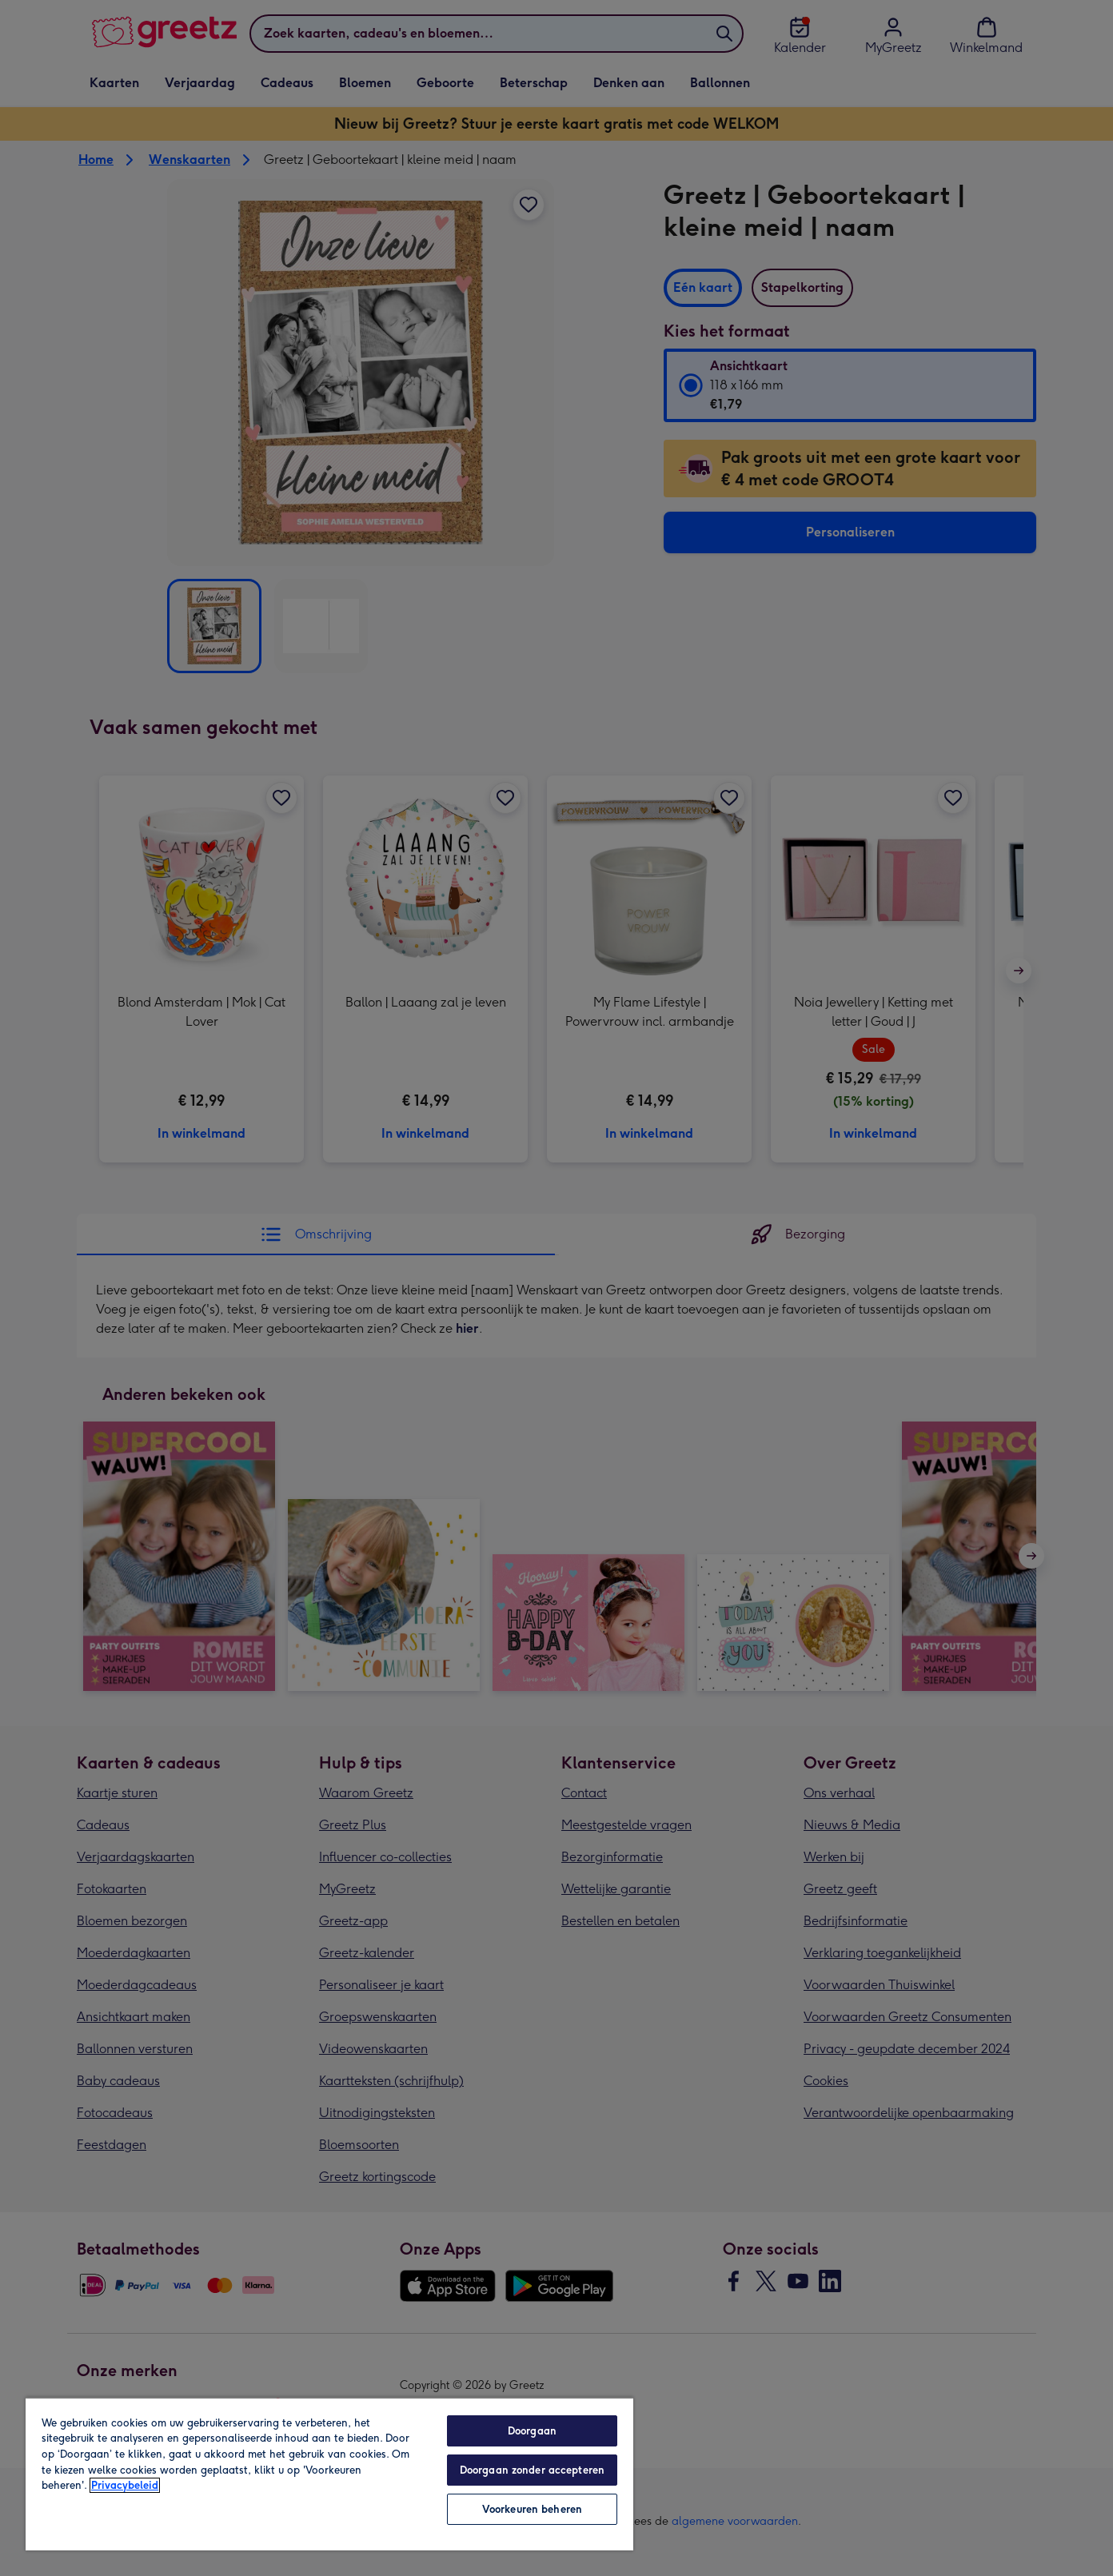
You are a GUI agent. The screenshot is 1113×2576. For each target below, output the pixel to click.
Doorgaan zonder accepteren (532, 2470)
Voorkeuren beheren (532, 2509)
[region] (329, 2473)
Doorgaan (532, 2431)
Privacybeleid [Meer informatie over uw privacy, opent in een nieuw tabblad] (124, 2485)
